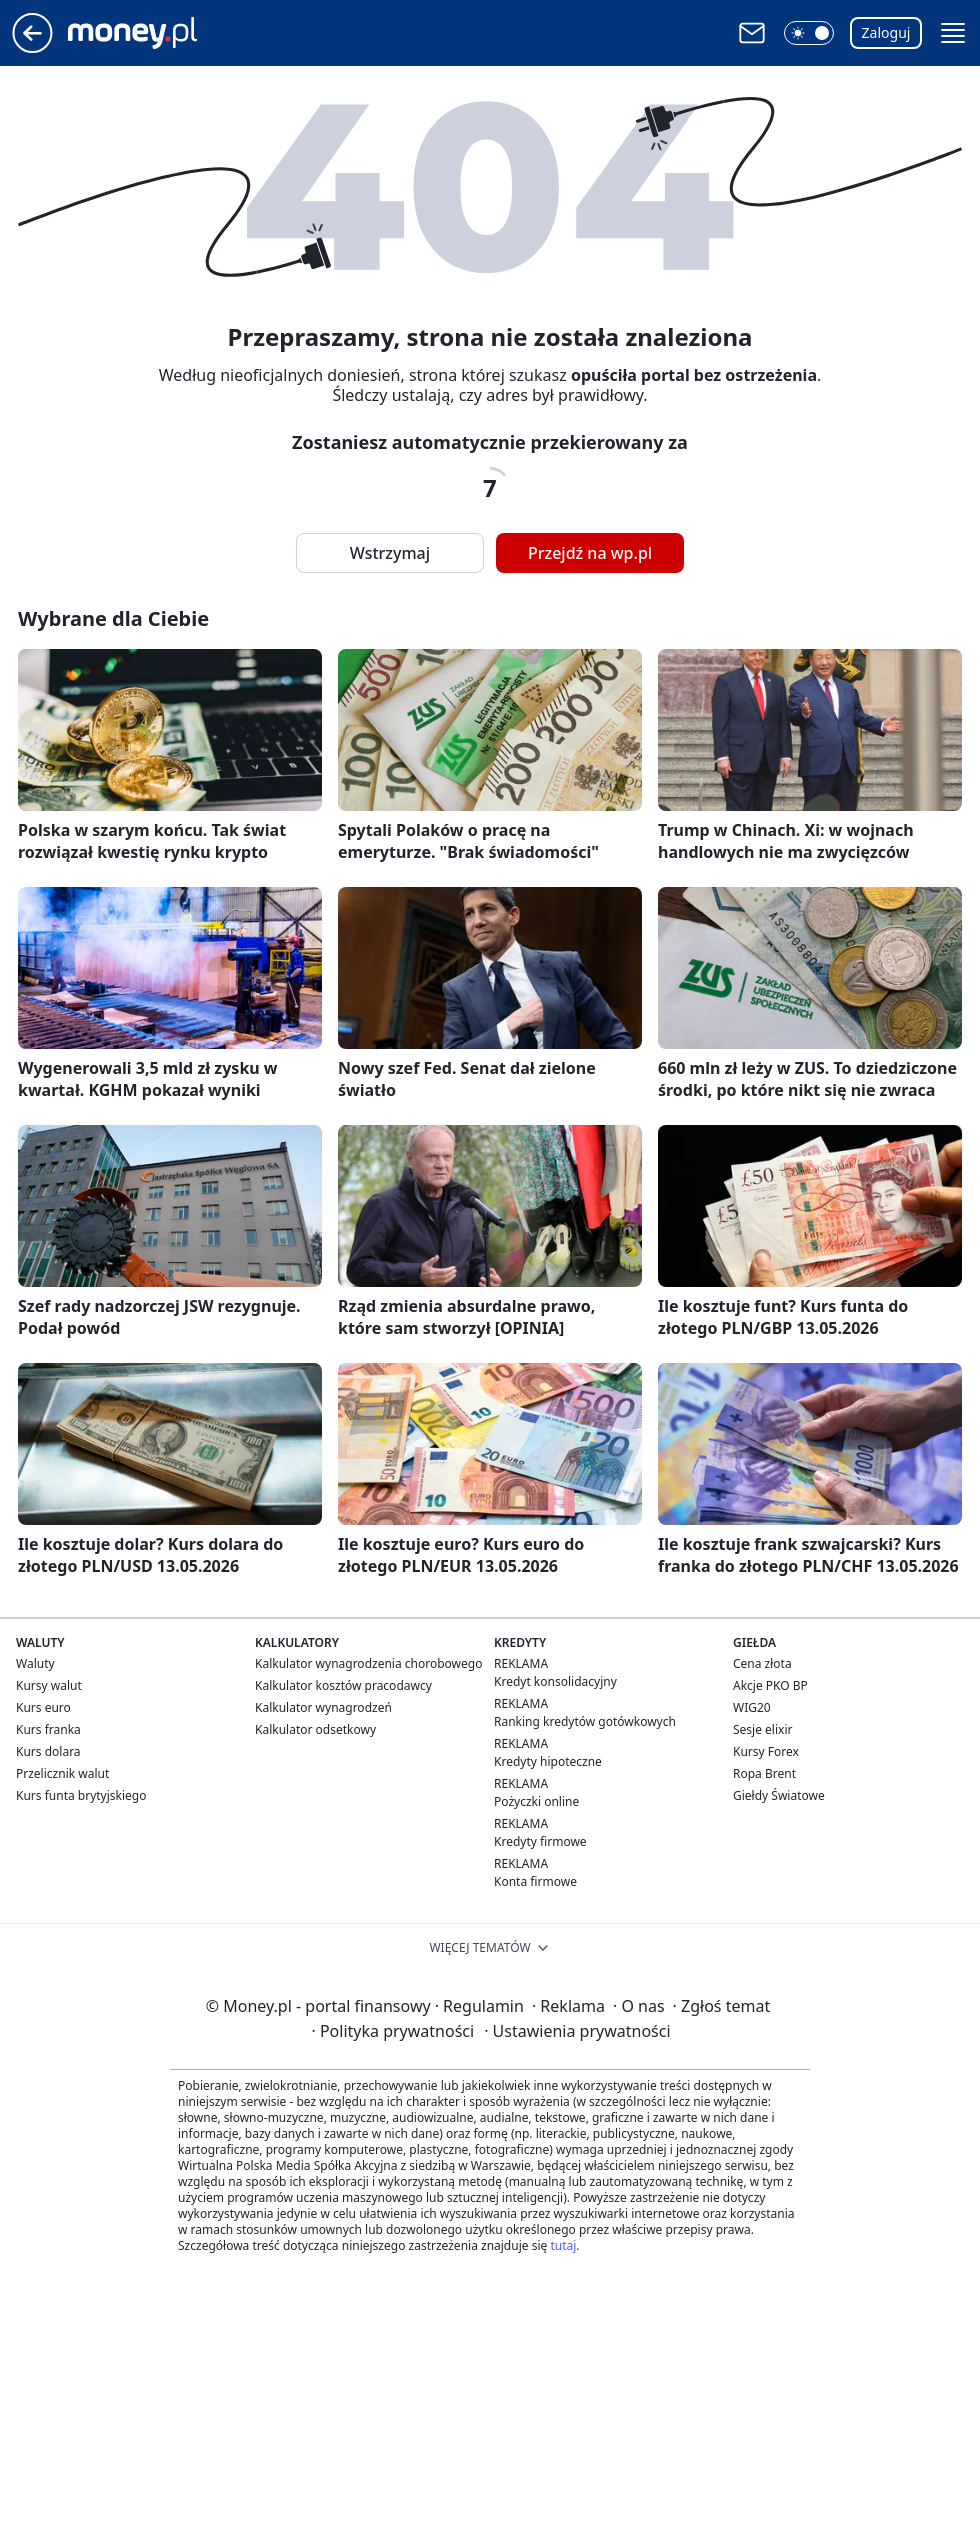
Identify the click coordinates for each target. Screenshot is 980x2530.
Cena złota (762, 1663)
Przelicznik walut (62, 1773)
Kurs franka (48, 1729)
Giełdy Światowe (779, 1795)
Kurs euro (43, 1707)
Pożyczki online (536, 1801)
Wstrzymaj (390, 553)
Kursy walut (49, 1685)
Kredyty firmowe (540, 1841)
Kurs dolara (48, 1751)
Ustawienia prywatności (577, 2031)
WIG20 (752, 1707)
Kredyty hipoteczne (548, 1761)
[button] (809, 33)
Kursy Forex (766, 1751)
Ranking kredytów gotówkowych (585, 1721)
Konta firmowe (535, 1881)
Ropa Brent (764, 1773)
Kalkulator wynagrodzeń (323, 1707)
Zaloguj (886, 32)
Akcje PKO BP (770, 1685)
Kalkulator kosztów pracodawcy (343, 1685)
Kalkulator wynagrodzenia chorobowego (368, 1663)
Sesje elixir (762, 1729)
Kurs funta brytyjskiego (81, 1795)
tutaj (563, 2245)
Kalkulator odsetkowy (315, 1729)
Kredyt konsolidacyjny (555, 1681)
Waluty (35, 1663)
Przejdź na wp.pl (590, 553)
